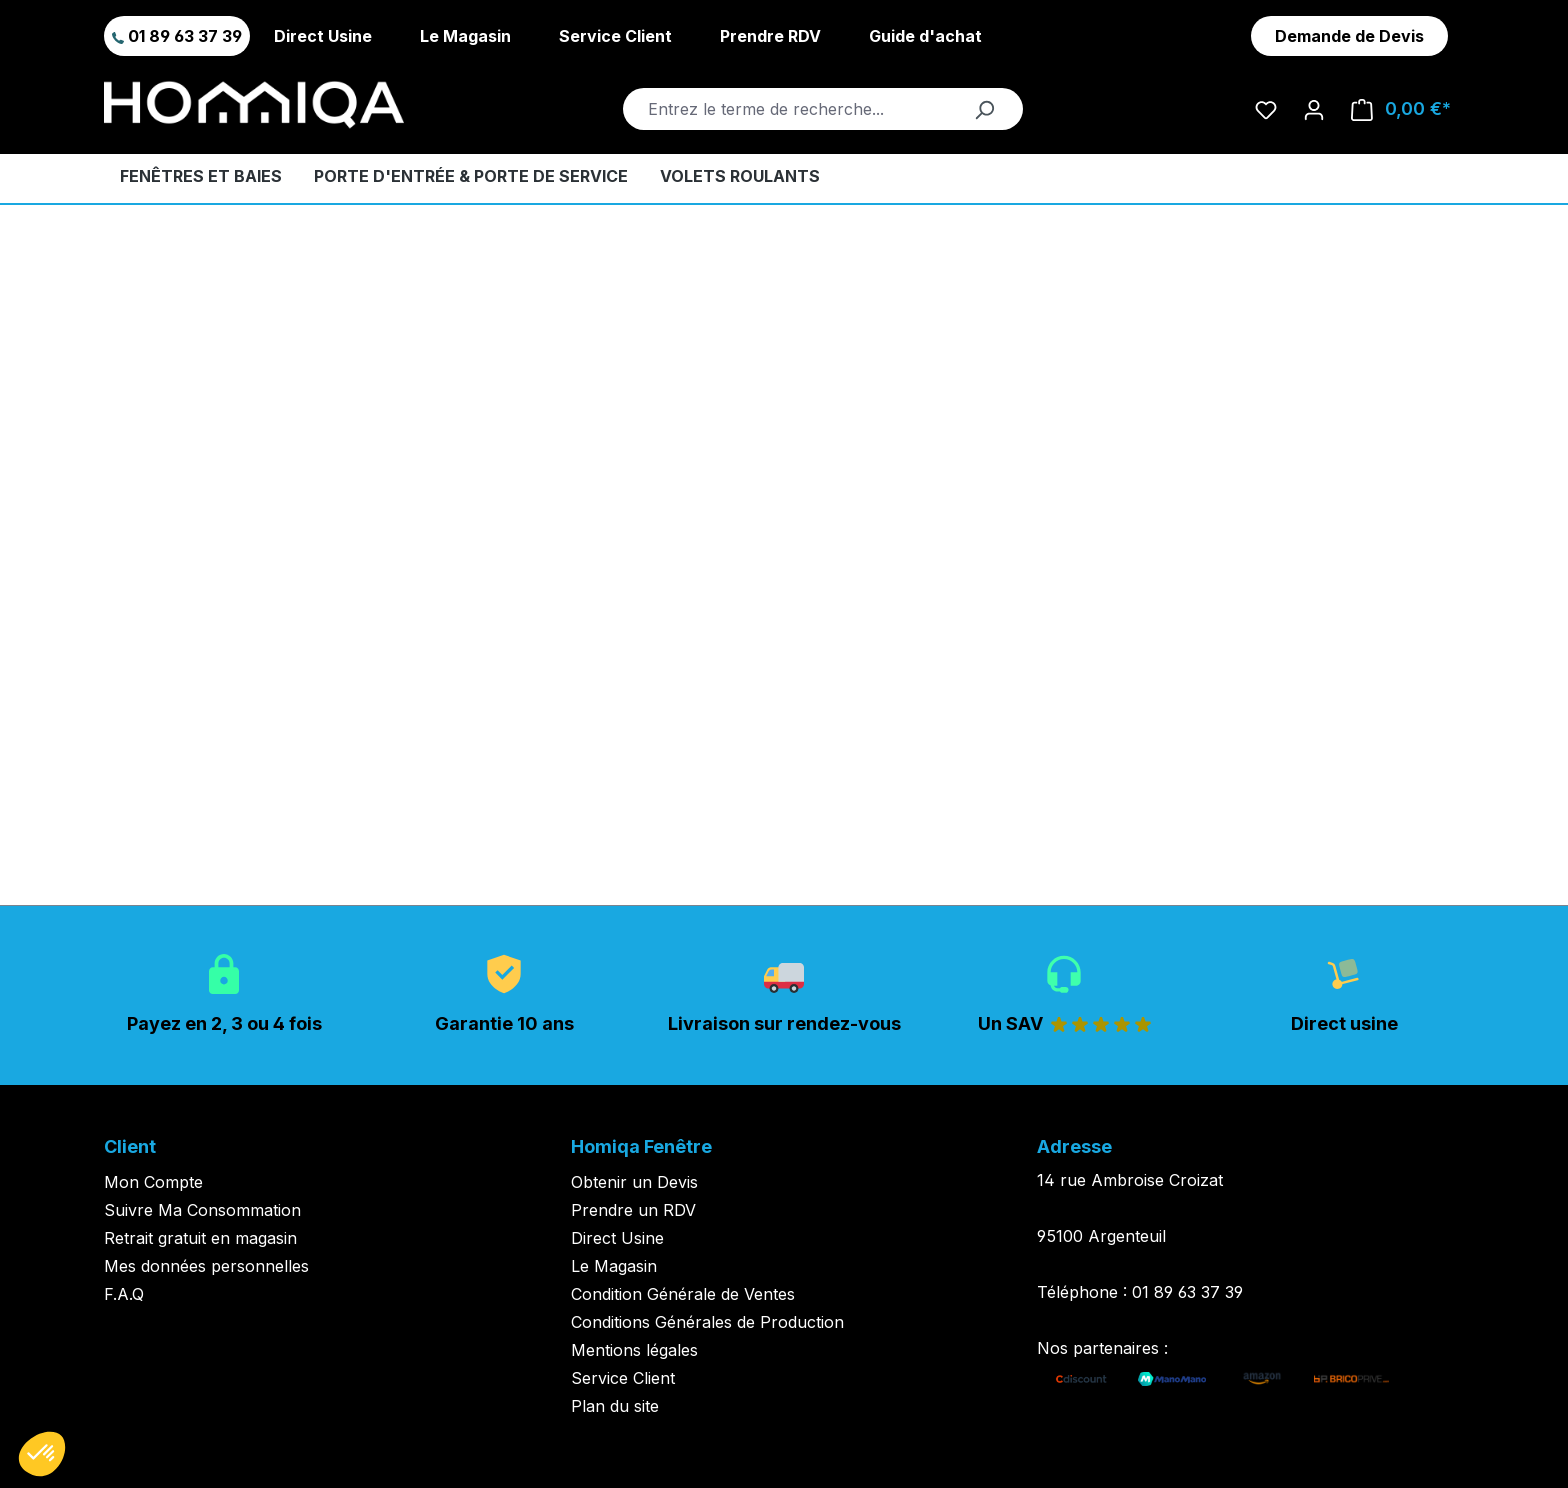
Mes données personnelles (206, 1266)
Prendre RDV (770, 36)
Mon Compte (153, 1182)
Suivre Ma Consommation (202, 1210)
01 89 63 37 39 (177, 36)
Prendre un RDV (633, 1210)
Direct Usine (323, 36)
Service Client (615, 36)
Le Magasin (465, 36)
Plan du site (615, 1406)
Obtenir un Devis (634, 1182)
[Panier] (1401, 109)
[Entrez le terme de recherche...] (800, 109)
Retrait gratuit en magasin (200, 1238)
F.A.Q (124, 1294)
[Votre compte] (1314, 109)
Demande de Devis (1349, 36)
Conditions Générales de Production (707, 1322)
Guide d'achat (925, 36)
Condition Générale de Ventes (683, 1294)
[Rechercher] (984, 109)
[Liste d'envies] (1266, 109)
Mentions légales (634, 1350)
